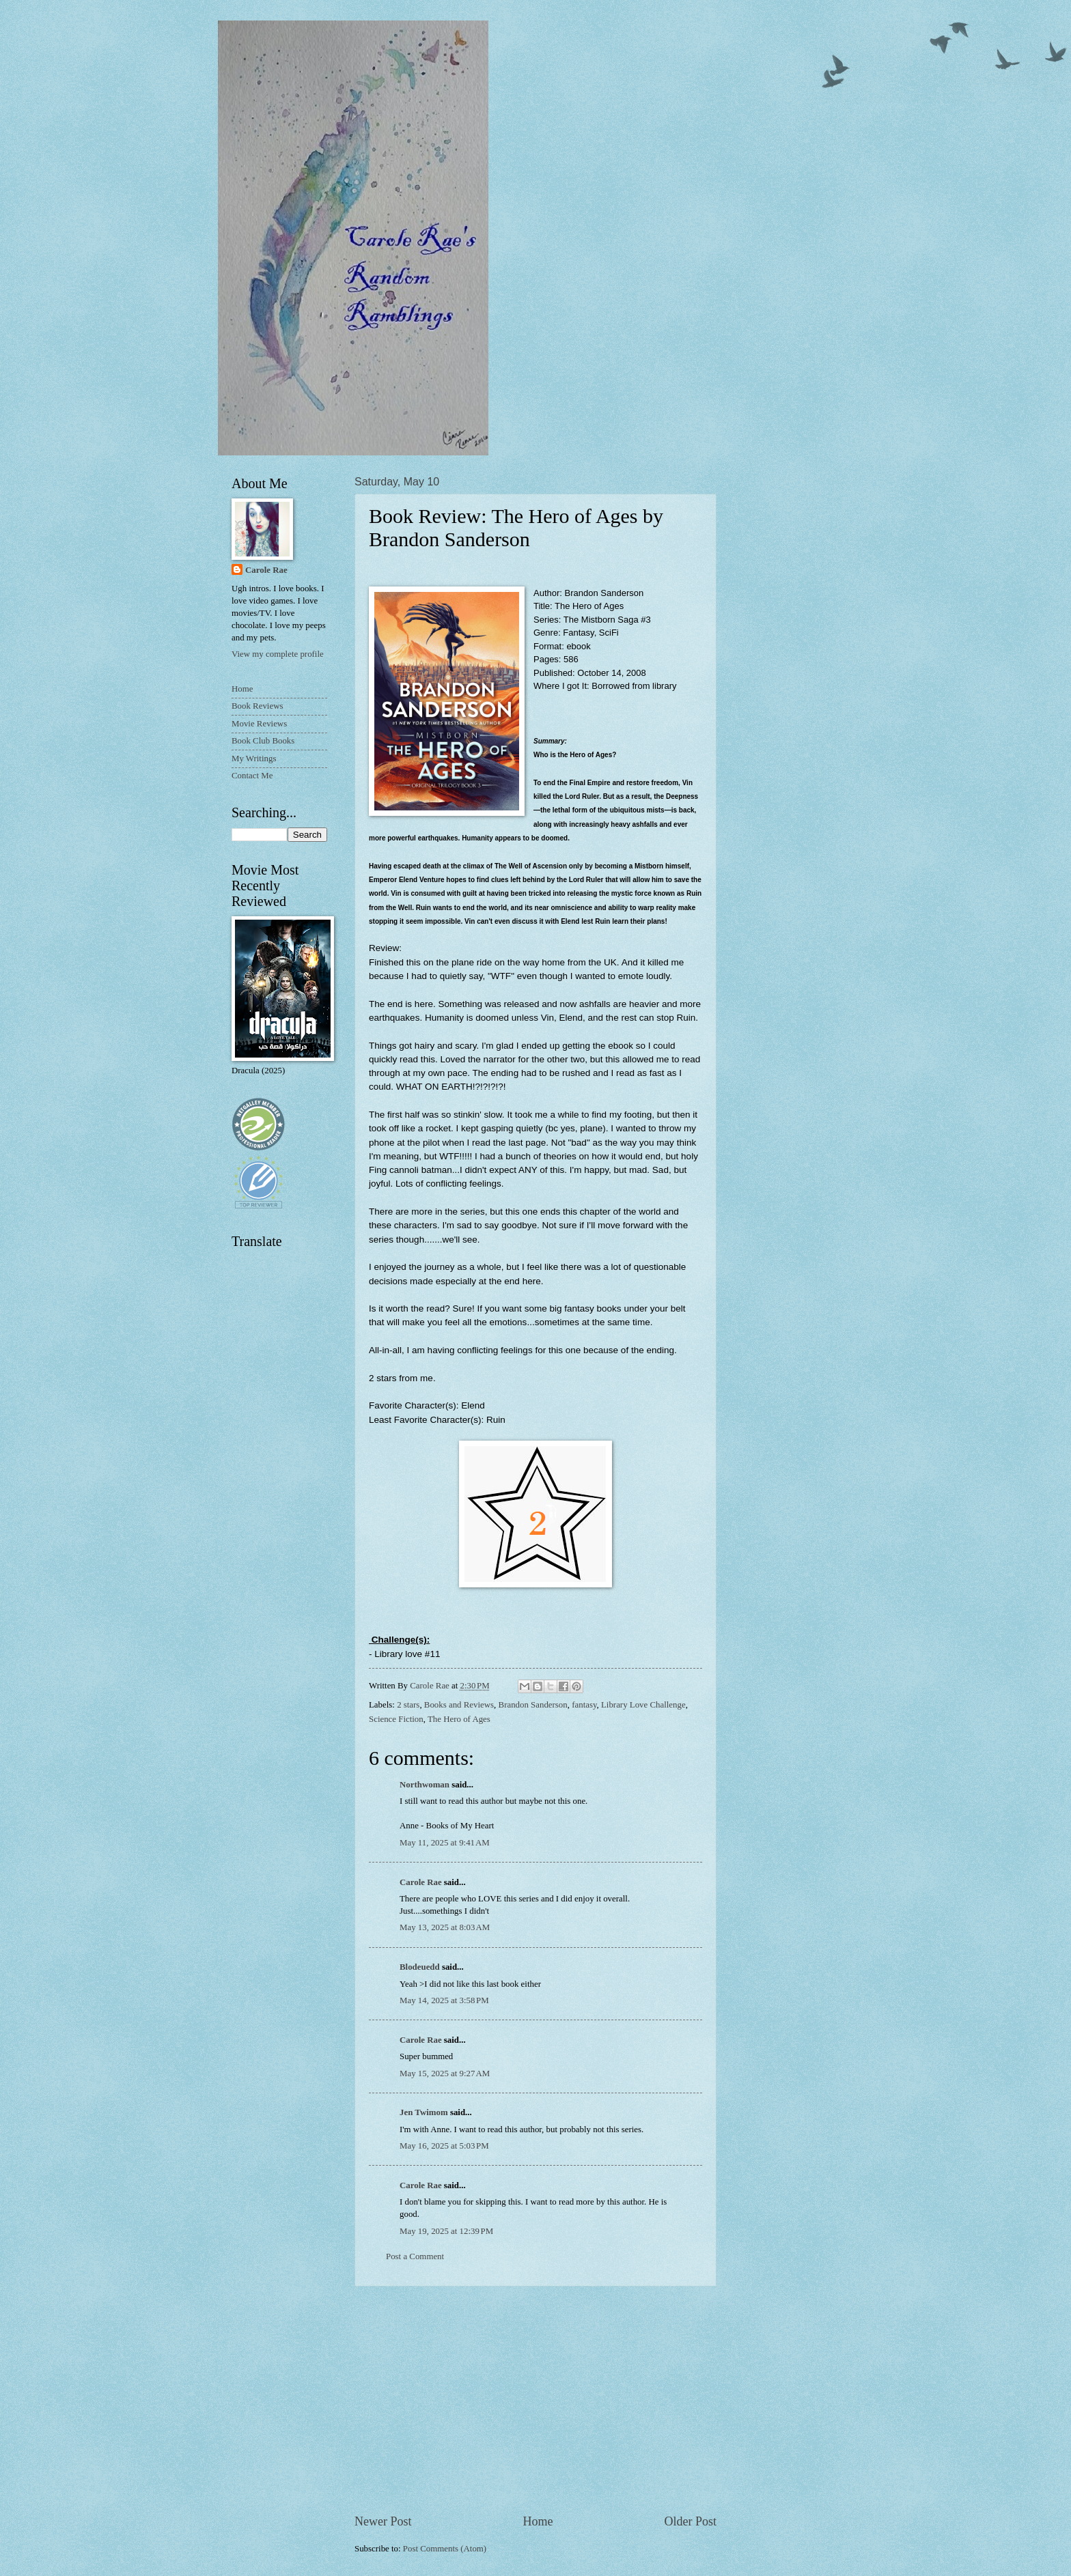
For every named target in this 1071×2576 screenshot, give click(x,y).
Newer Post (383, 2521)
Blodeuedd (420, 1967)
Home (538, 2521)
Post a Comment (415, 2256)
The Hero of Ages (459, 1719)
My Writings (254, 758)
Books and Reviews (459, 1705)
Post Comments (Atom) (444, 2548)
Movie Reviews (259, 723)
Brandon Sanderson (533, 1705)
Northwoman (424, 1784)
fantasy (584, 1705)
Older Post (690, 2521)
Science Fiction (396, 1719)
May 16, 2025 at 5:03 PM (444, 2146)
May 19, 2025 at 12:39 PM (446, 2231)
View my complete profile (278, 654)
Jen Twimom (424, 2112)
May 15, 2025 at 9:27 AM (445, 2073)
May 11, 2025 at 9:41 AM (445, 1843)
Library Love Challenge (643, 1705)
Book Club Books (263, 741)
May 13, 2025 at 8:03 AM (445, 1927)
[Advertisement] (535, 2399)
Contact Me (252, 775)
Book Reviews (257, 706)
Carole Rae (421, 1882)
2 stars (408, 1705)
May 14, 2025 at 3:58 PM (444, 2000)
